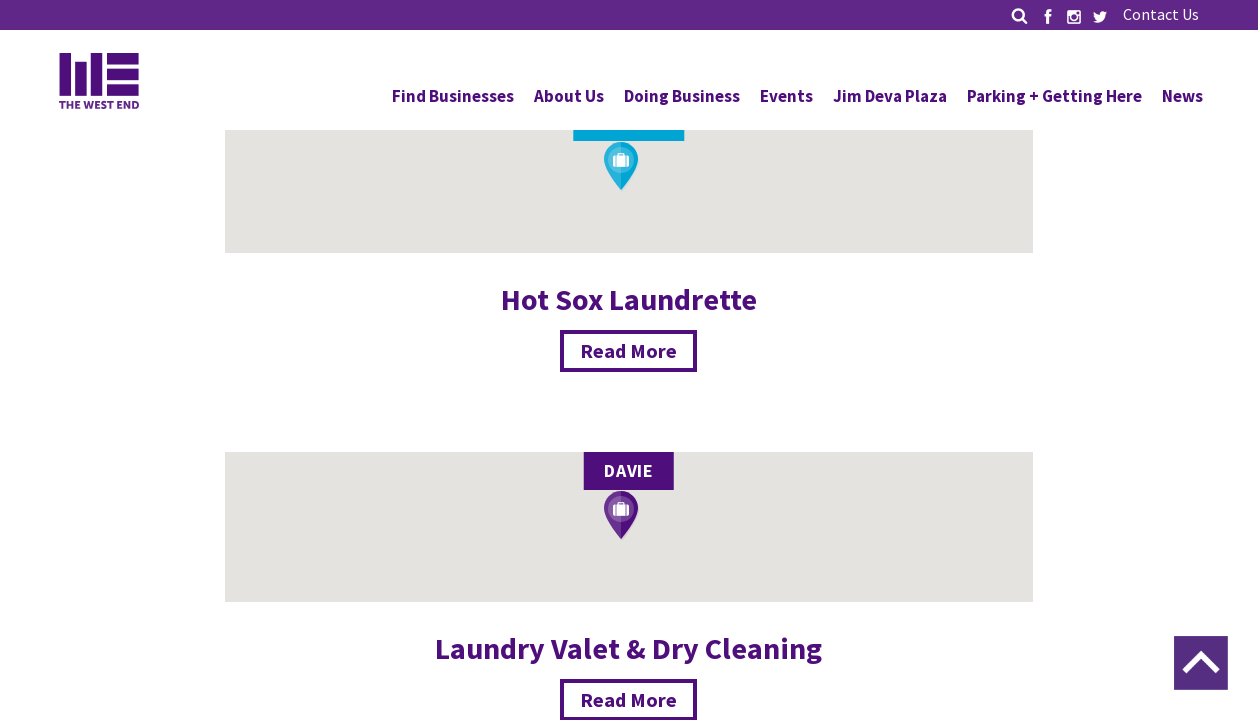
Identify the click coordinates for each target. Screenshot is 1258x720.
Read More (628, 350)
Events (786, 96)
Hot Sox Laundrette (629, 299)
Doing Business (682, 96)
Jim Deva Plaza (890, 96)
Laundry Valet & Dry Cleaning (628, 648)
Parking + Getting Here (1054, 96)
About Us (569, 96)
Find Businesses (453, 96)
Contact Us (1161, 14)
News (1182, 96)
